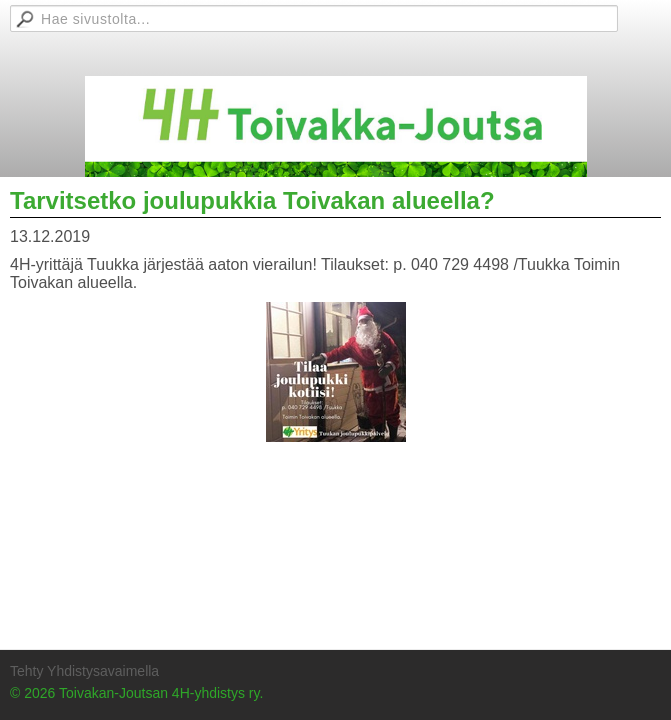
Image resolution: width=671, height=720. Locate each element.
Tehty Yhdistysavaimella (84, 671)
